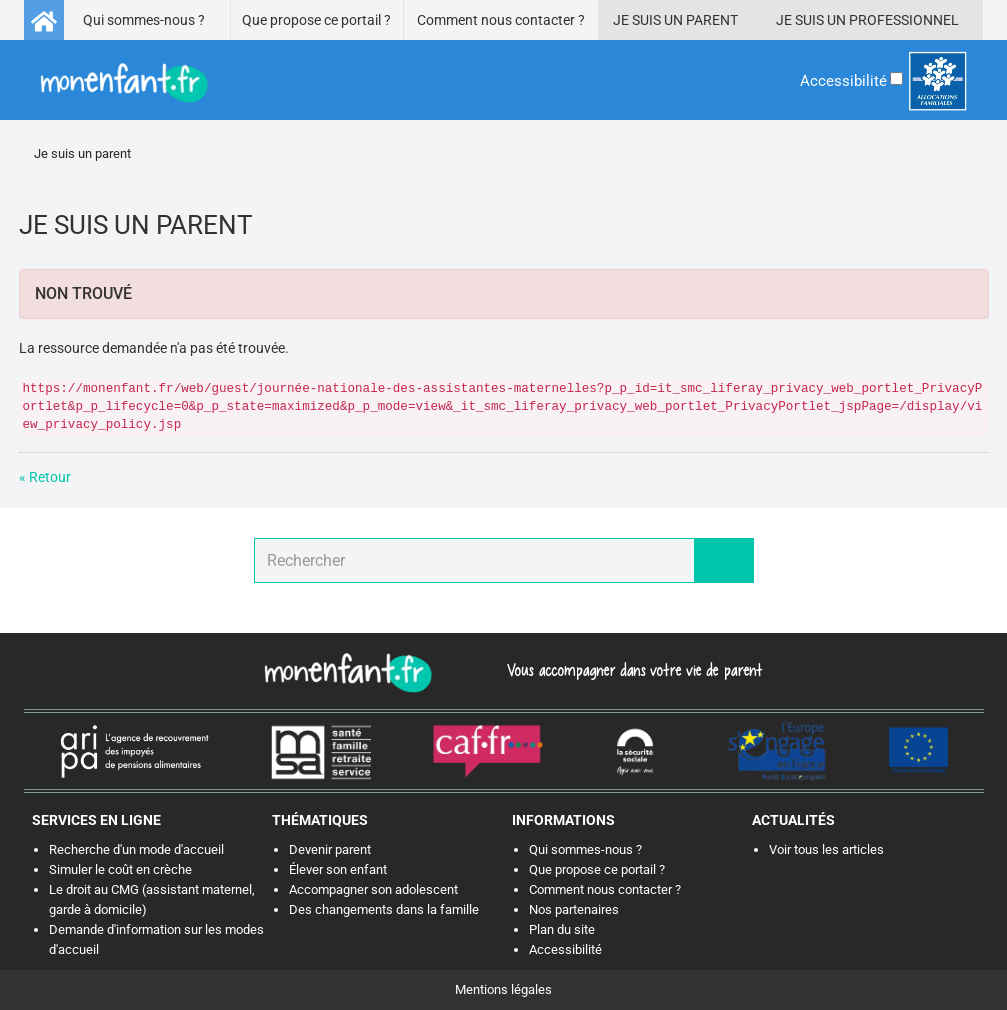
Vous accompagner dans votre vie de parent (631, 670)
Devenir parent (330, 849)
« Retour (45, 477)
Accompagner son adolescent (373, 889)
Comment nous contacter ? (501, 20)
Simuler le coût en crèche (120, 869)
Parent (712, 20)
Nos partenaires (574, 909)
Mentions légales (503, 989)
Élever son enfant (338, 869)
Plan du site (562, 929)
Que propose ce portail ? (316, 20)
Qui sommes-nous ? (144, 20)
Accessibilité (565, 949)
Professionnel (904, 20)
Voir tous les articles (826, 849)
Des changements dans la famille (384, 909)
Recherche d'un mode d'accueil (136, 849)
